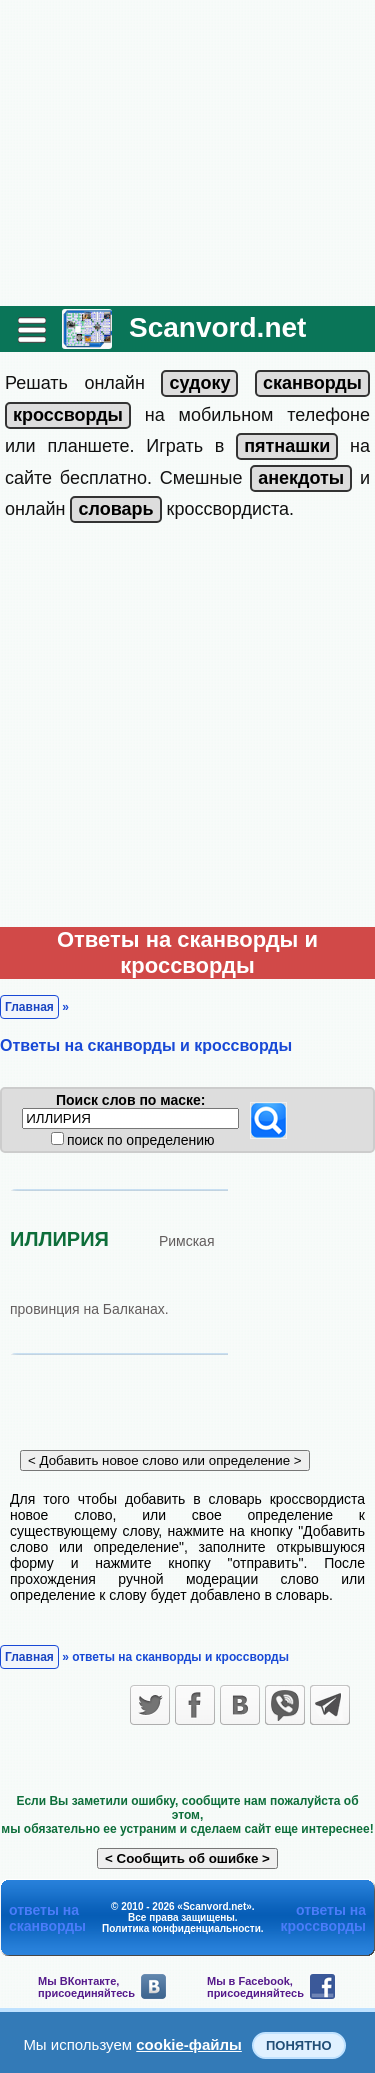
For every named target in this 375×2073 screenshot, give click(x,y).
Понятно (299, 2045)
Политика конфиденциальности (181, 1928)
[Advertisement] (187, 153)
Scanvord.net (217, 327)
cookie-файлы (189, 2044)
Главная (29, 1007)
